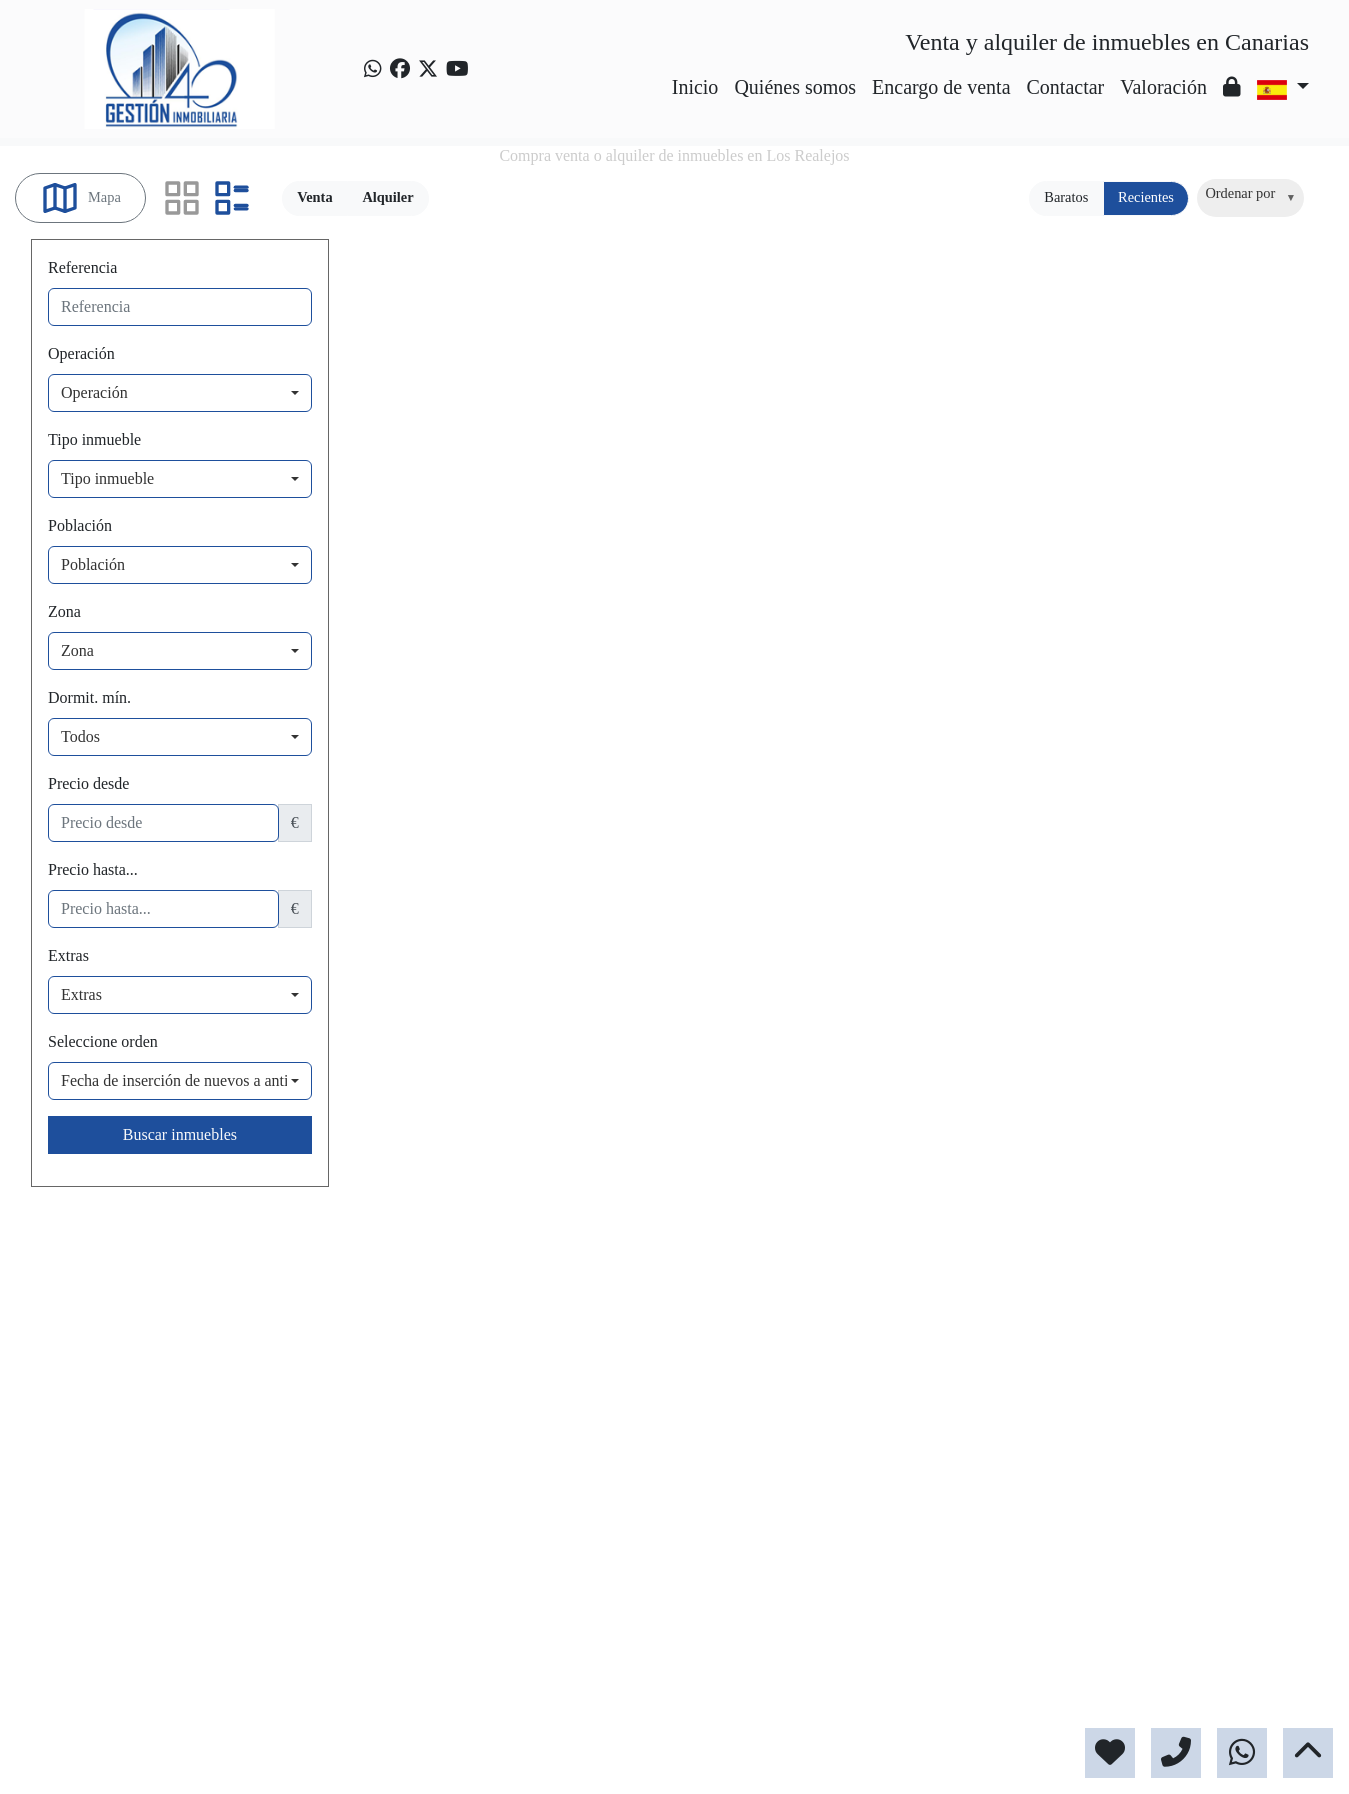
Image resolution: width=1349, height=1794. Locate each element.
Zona (64, 611)
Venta (314, 197)
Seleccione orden (103, 1041)
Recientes (1146, 197)
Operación (81, 353)
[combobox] (1250, 198)
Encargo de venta (941, 87)
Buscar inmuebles (180, 1134)
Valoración (1163, 87)
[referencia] (180, 307)
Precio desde (88, 783)
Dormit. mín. (89, 697)
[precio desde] (163, 823)
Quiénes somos (795, 87)
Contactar (1066, 87)
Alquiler (387, 197)
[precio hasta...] (163, 909)
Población (80, 525)
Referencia (82, 267)
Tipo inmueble (94, 439)
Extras (68, 955)
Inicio (695, 87)
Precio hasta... (93, 869)
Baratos (1066, 197)
